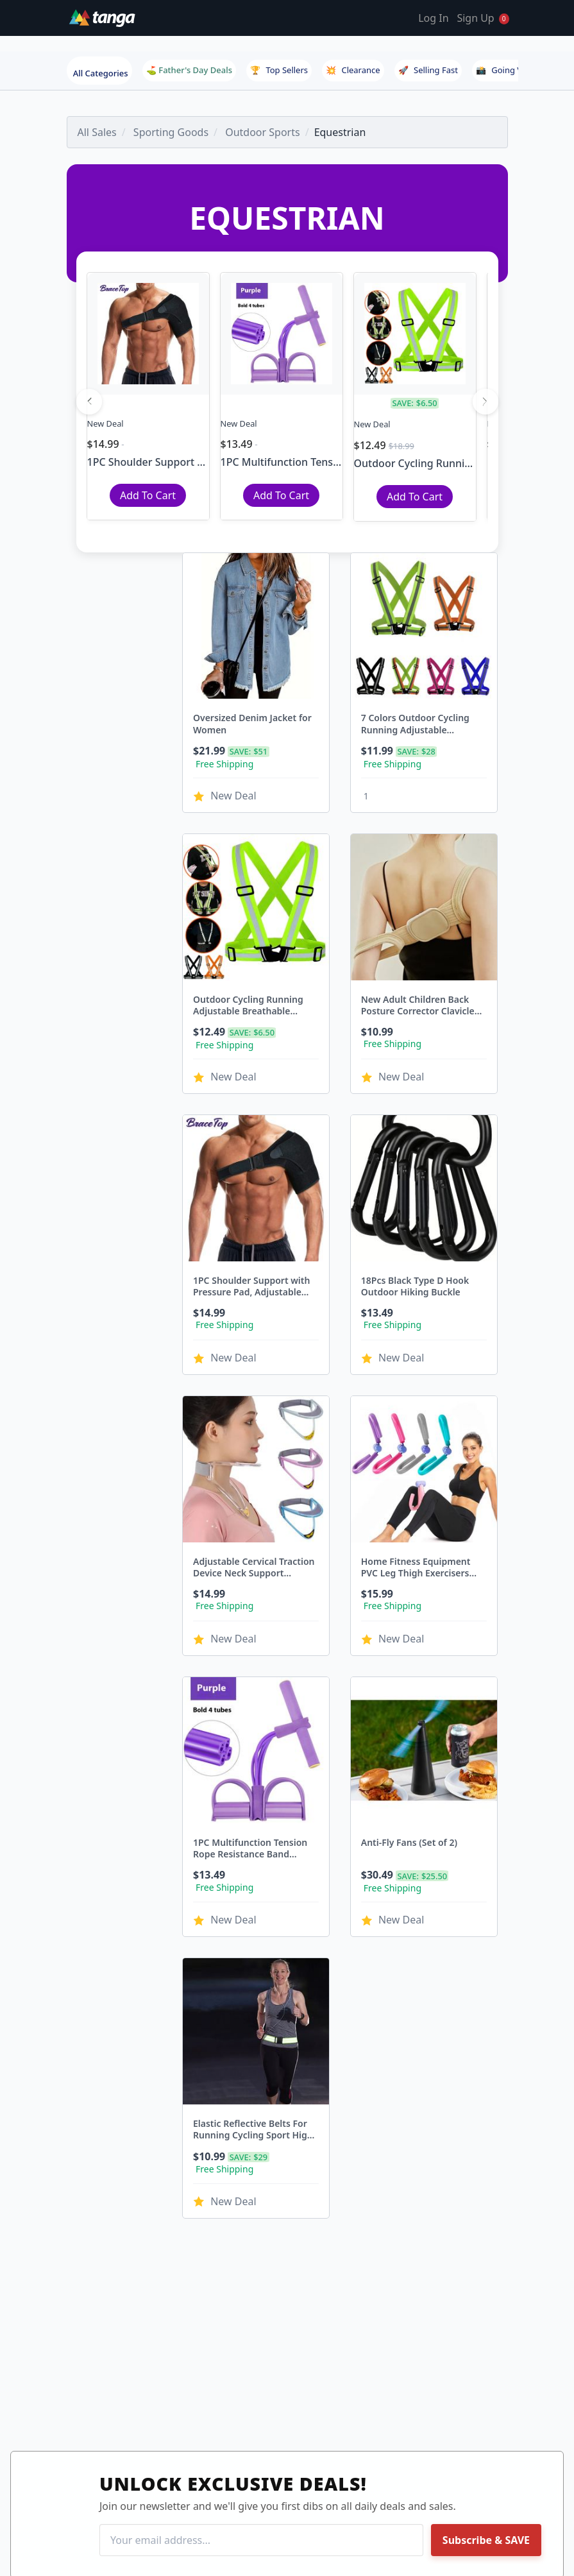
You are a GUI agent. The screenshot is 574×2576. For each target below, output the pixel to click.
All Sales (97, 132)
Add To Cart (148, 495)
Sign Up (475, 18)
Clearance (353, 70)
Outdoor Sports (262, 132)
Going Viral (505, 70)
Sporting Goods (170, 132)
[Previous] (89, 401)
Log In (433, 18)
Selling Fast (428, 70)
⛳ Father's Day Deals (189, 70)
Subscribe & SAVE (486, 2540)
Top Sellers (279, 70)
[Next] (485, 401)
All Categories (100, 73)
